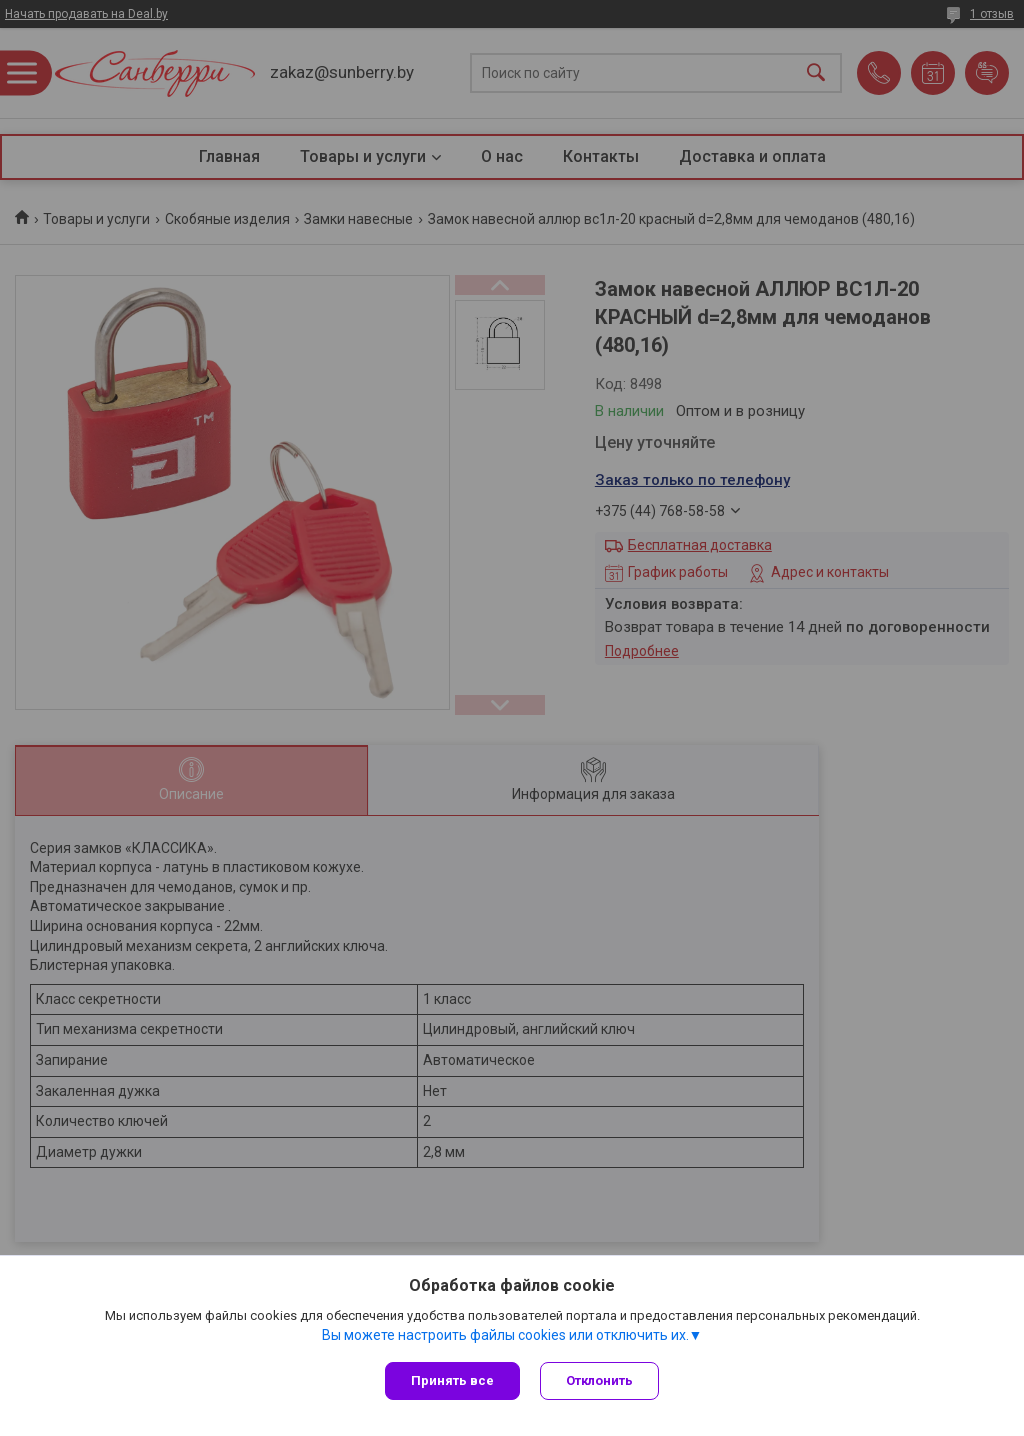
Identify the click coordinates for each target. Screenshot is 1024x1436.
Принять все (452, 1380)
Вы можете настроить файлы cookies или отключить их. (505, 1335)
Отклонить (599, 1380)
